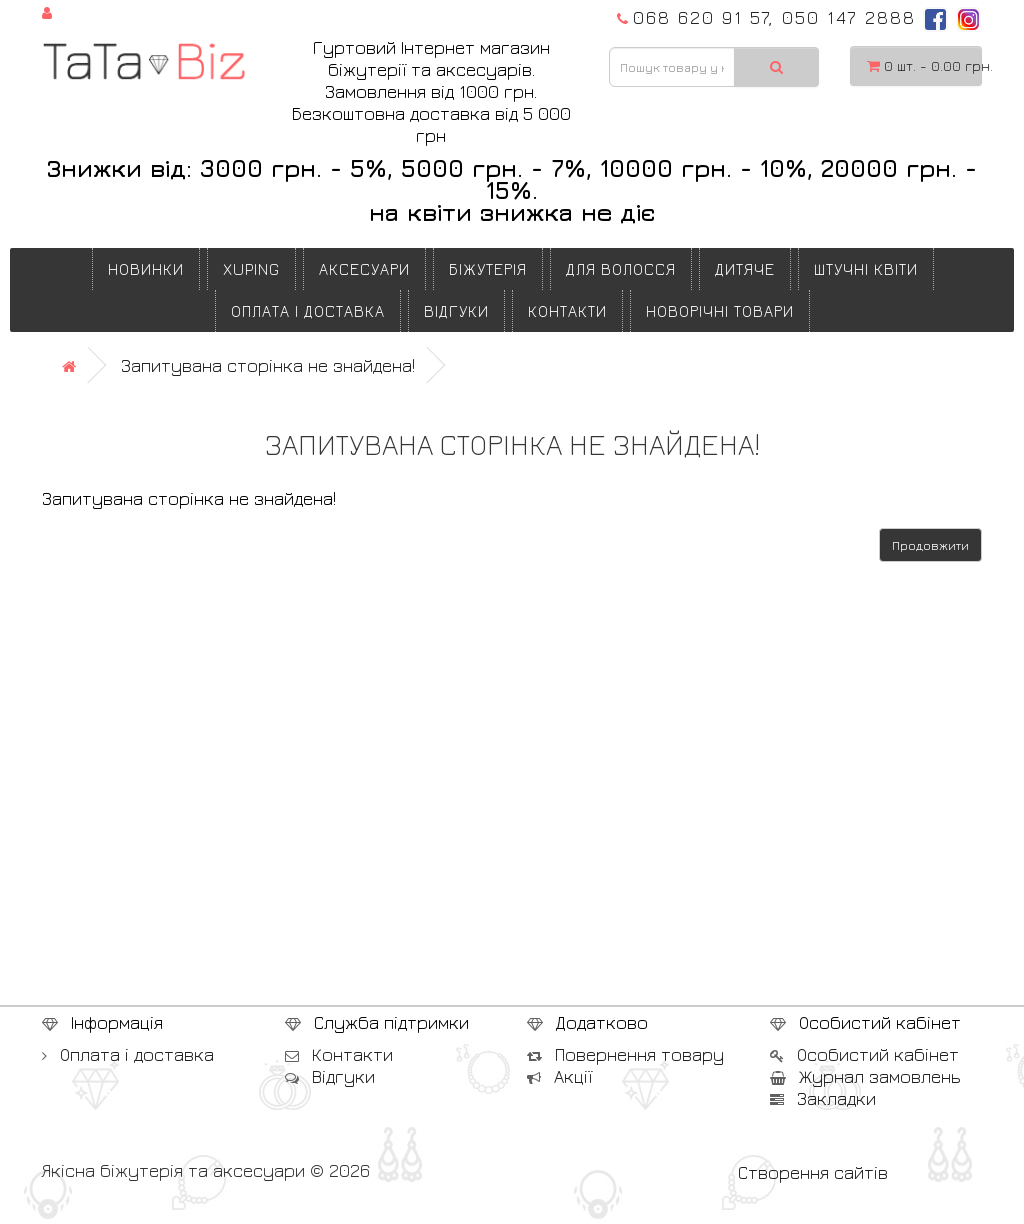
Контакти (567, 311)
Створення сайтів (813, 1172)
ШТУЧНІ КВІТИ (866, 269)
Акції (559, 1076)
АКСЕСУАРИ (364, 269)
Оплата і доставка (308, 311)
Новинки (146, 269)
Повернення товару (625, 1054)
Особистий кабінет (864, 1054)
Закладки (823, 1098)
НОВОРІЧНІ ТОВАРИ (720, 311)
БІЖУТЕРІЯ (488, 269)
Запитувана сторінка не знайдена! (268, 365)
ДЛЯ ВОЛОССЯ (621, 269)
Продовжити (930, 545)
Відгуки (456, 311)
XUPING (251, 269)
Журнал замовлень (865, 1076)
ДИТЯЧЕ (745, 269)
